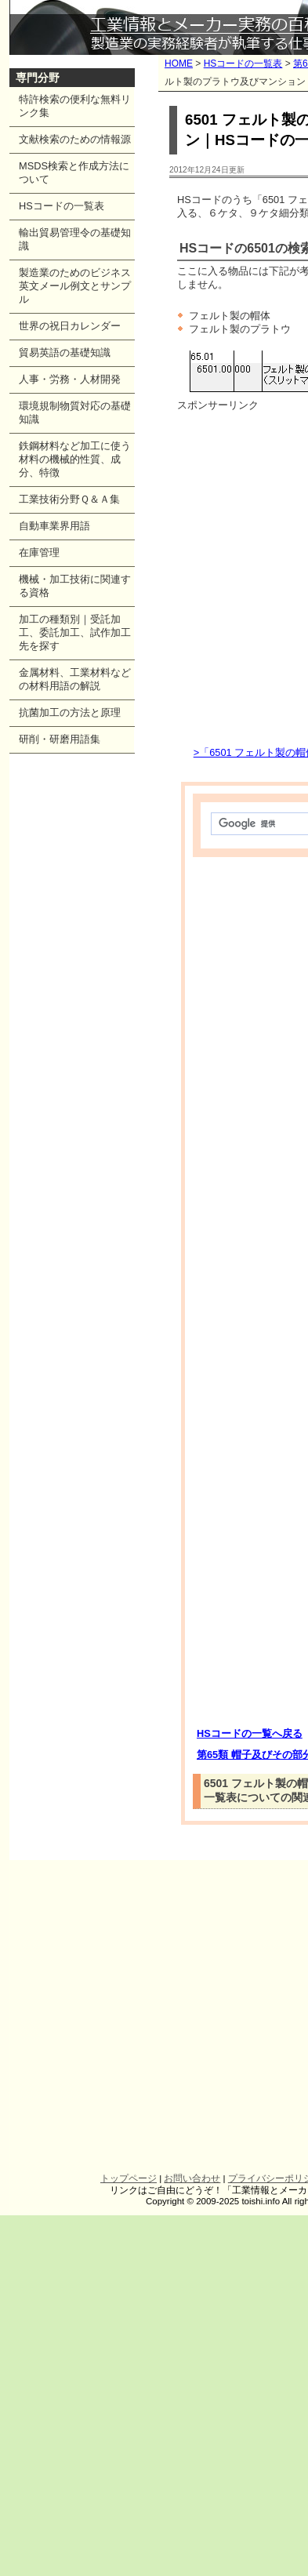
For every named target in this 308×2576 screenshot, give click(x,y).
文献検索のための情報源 (75, 139)
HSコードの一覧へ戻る (250, 1733)
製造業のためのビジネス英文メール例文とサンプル (75, 286)
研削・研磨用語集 (59, 739)
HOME (179, 63)
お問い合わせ (192, 2178)
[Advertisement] (147, 578)
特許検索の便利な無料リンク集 (75, 105)
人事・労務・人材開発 (70, 379)
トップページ (128, 2178)
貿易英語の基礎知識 (65, 352)
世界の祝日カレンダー (70, 326)
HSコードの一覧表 (243, 63)
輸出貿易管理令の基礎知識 (75, 239)
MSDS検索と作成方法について (74, 172)
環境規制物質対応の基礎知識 (75, 412)
